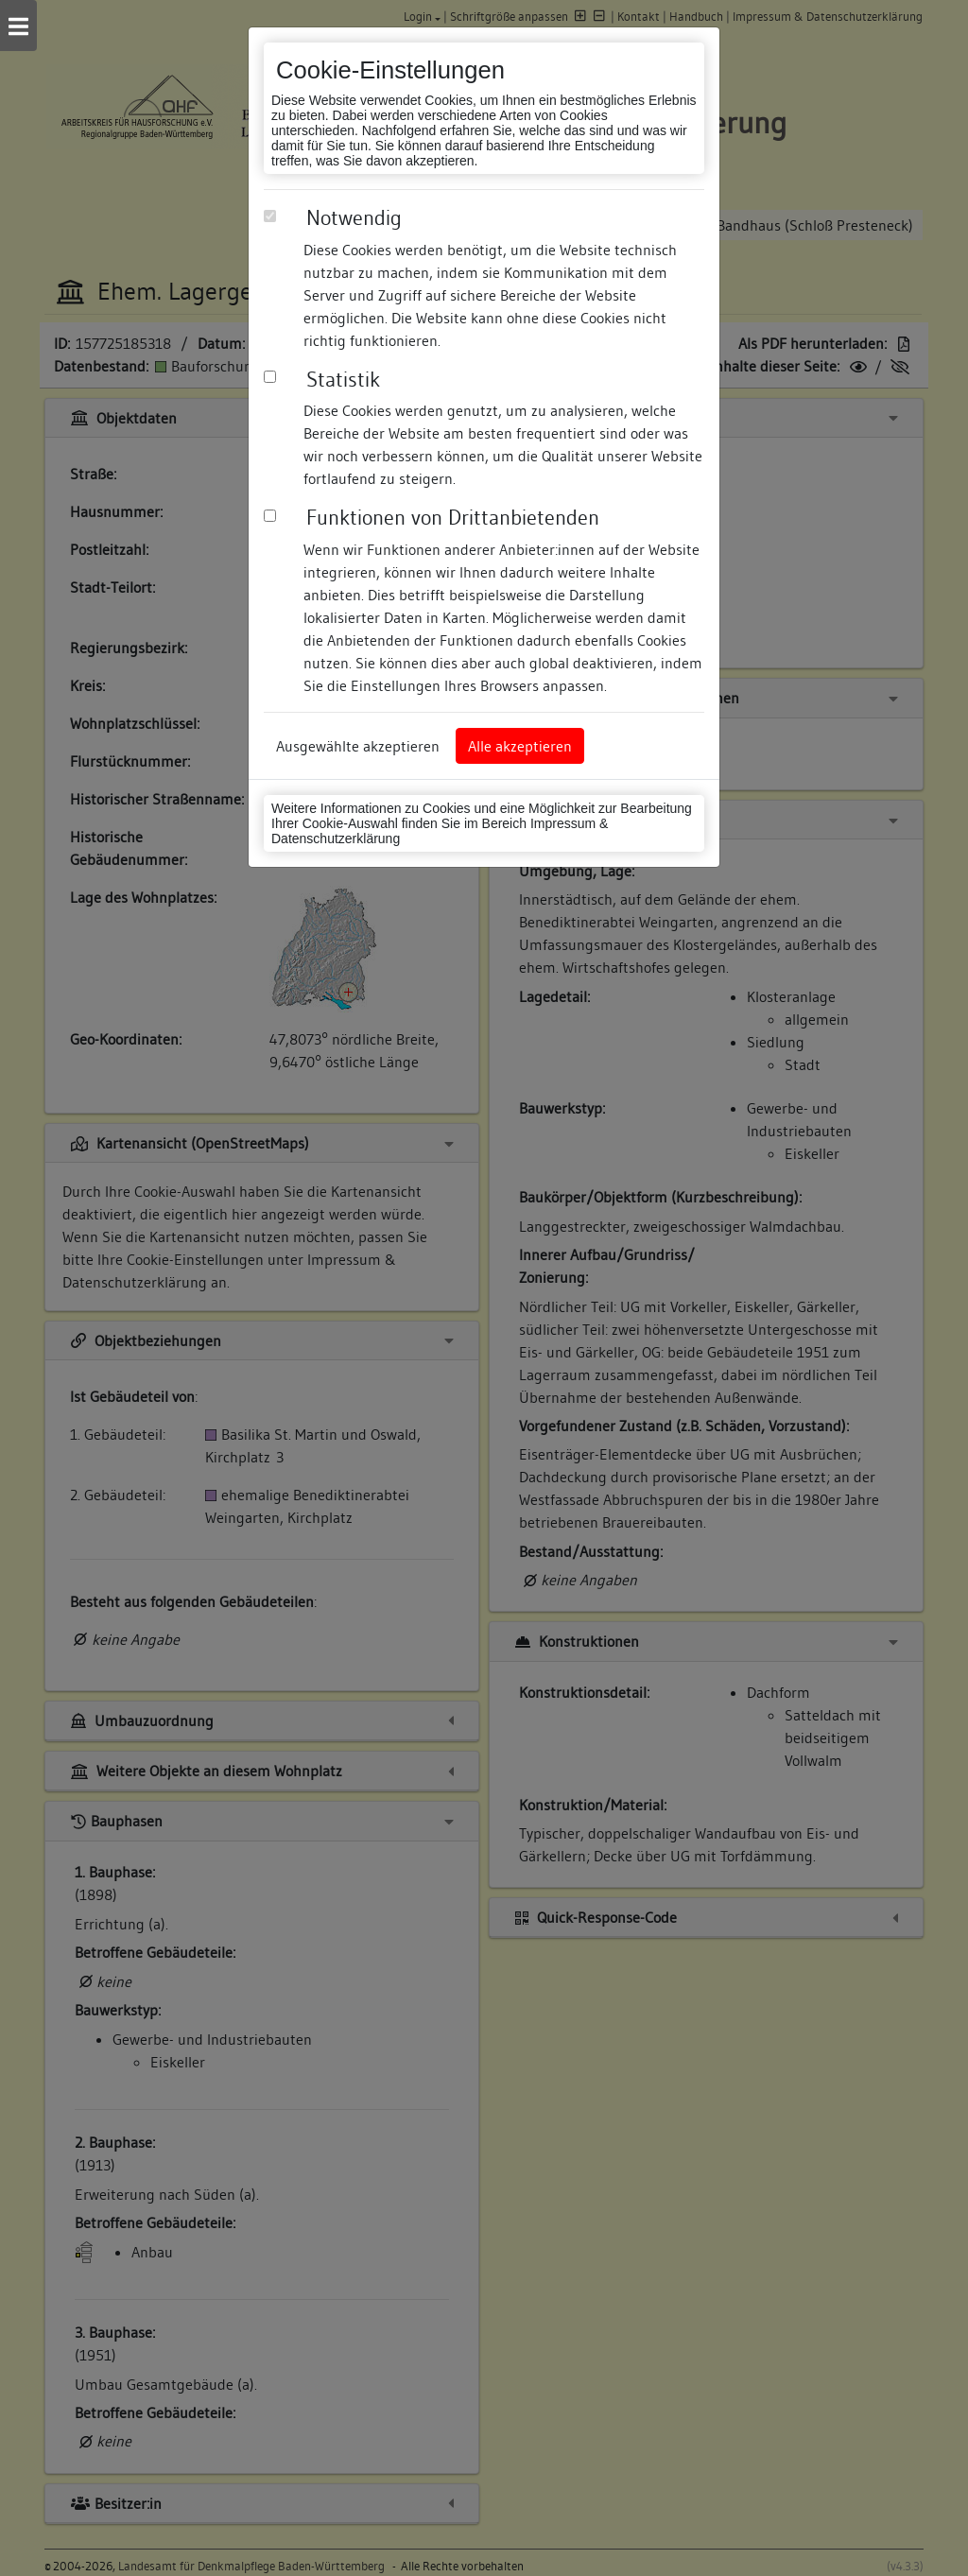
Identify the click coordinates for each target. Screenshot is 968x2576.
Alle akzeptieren (520, 745)
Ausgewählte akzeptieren (358, 745)
